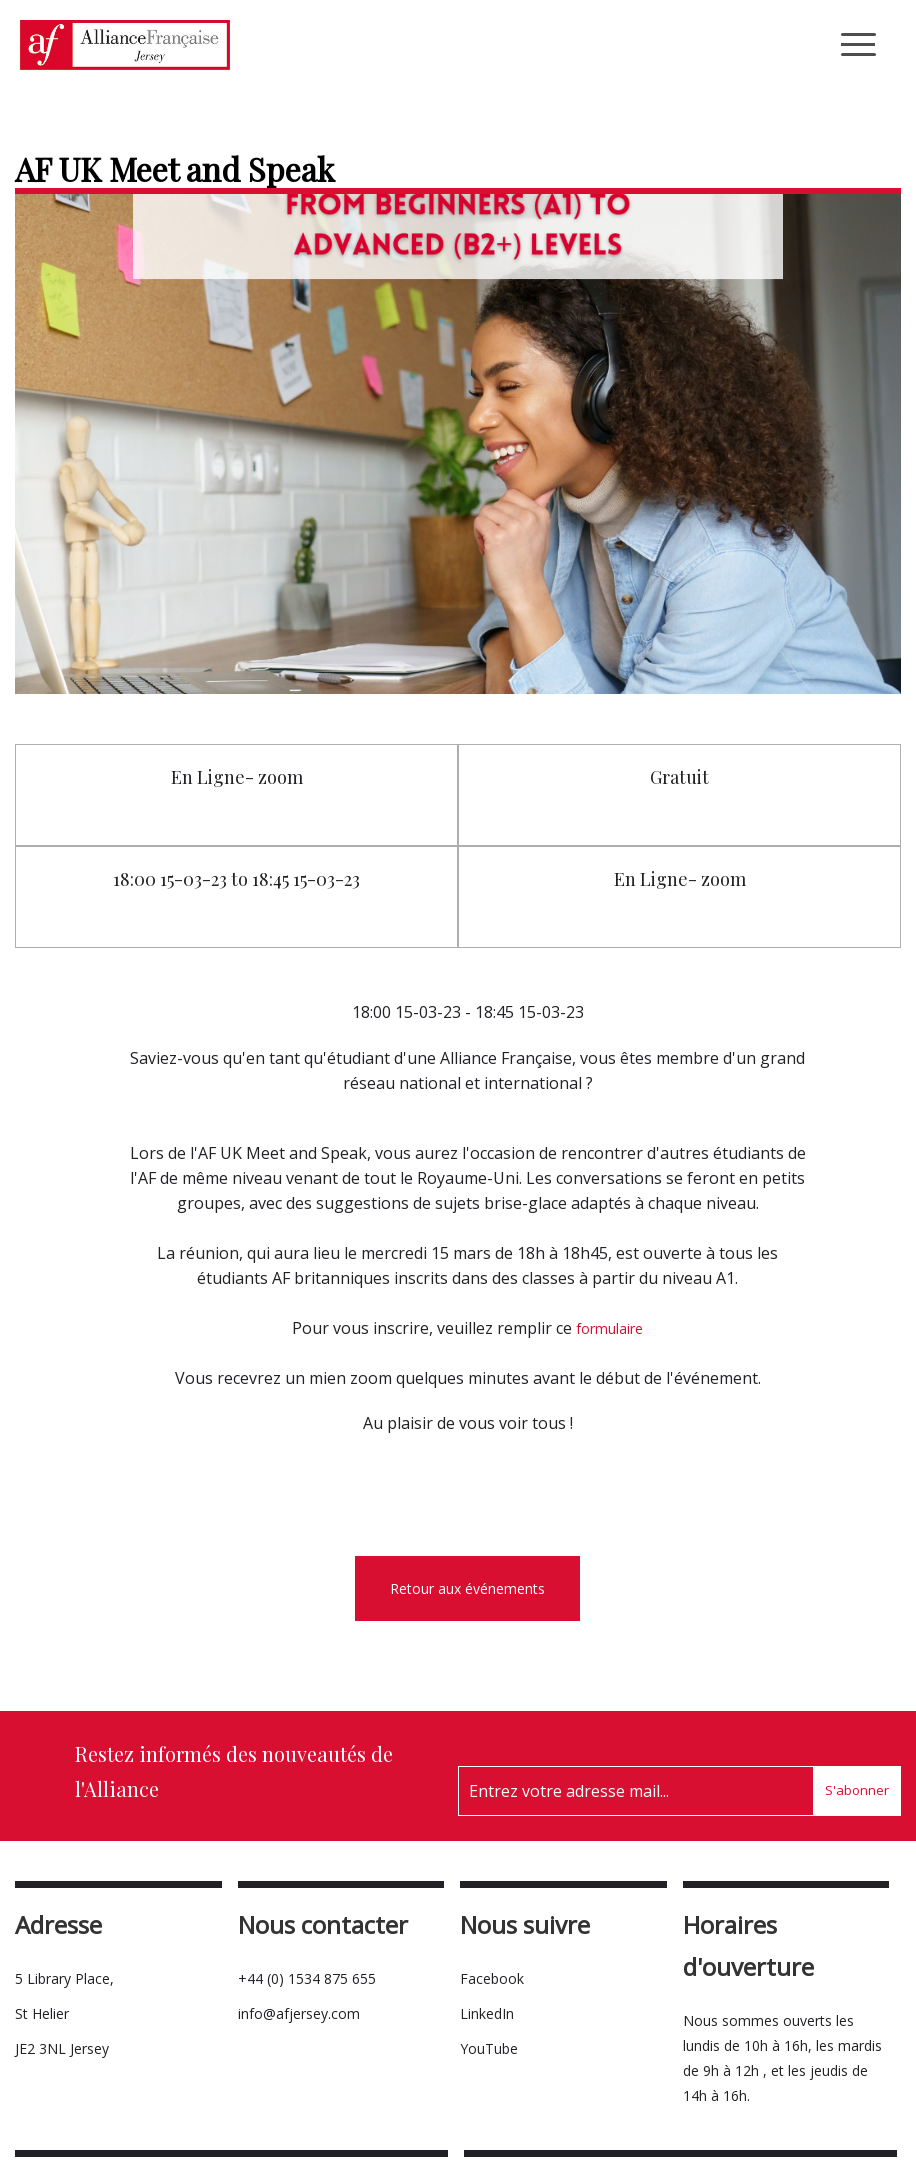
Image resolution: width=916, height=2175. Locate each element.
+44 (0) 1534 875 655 (307, 1978)
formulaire (609, 1328)
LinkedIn (487, 2013)
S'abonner (857, 1790)
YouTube (489, 2048)
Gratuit (679, 777)
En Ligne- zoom (237, 777)
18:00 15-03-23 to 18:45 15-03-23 (236, 879)
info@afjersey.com (299, 2013)
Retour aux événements (467, 1588)
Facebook (492, 1978)
